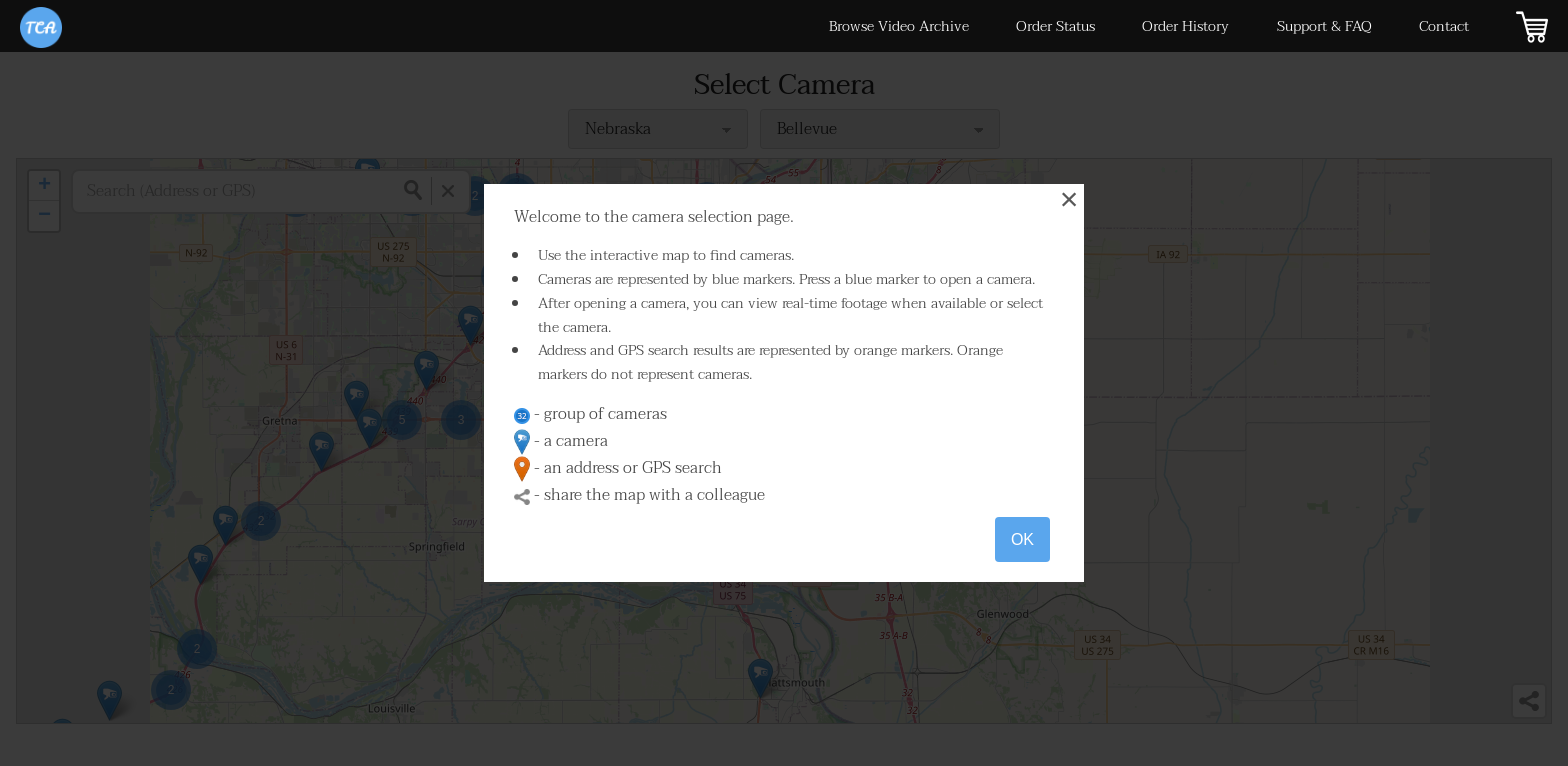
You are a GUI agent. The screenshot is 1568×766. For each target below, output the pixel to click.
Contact (1444, 26)
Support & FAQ (1324, 26)
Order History (1185, 26)
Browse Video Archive (899, 26)
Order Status (1055, 26)
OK (1022, 539)
